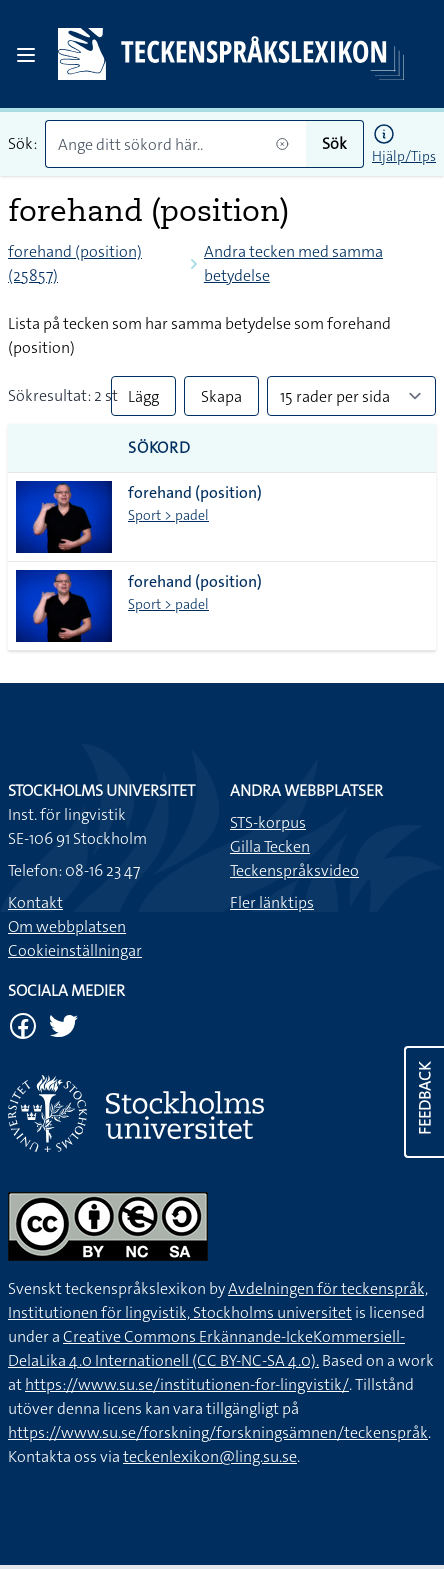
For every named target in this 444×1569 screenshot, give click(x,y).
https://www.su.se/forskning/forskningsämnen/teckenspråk (218, 1432)
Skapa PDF (221, 401)
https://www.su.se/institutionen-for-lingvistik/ (187, 1384)
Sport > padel (168, 515)
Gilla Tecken (270, 846)
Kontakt (35, 902)
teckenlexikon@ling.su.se (210, 1456)
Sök (334, 143)
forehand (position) (195, 492)
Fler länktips (272, 902)
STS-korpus (268, 822)
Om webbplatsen (67, 926)
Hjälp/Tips (404, 156)
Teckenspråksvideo (294, 870)
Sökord (159, 447)
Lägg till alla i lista (143, 401)
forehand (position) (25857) (75, 263)
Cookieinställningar (75, 950)
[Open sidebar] (26, 55)
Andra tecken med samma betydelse (293, 263)
